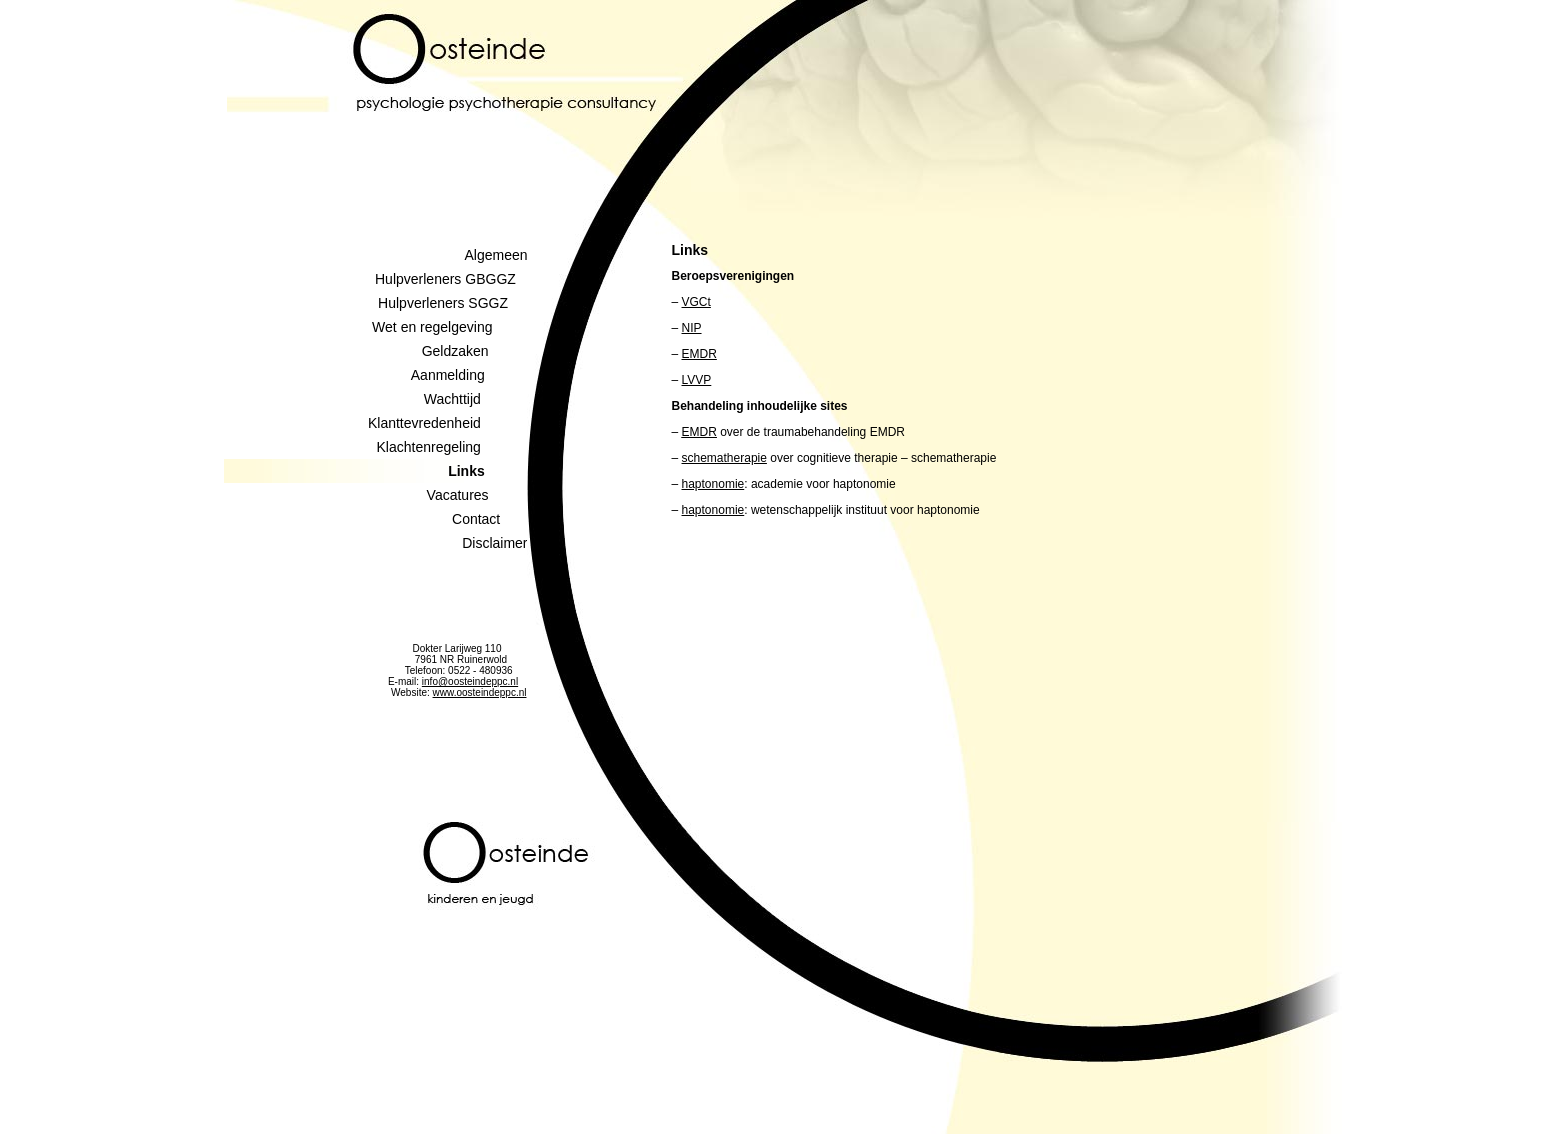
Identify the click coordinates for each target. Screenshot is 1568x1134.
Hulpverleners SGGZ (452, 303)
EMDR (699, 354)
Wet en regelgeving (449, 327)
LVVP (697, 380)
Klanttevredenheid (448, 423)
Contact (489, 519)
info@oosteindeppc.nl (470, 681)
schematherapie (724, 458)
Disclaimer (494, 543)
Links (487, 471)
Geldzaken (475, 351)
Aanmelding (469, 375)
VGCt (696, 302)
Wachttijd (476, 399)
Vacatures (477, 495)
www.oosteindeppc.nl (480, 692)
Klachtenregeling (452, 447)
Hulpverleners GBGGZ (451, 279)
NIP (692, 328)
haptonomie (713, 484)
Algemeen (495, 255)
